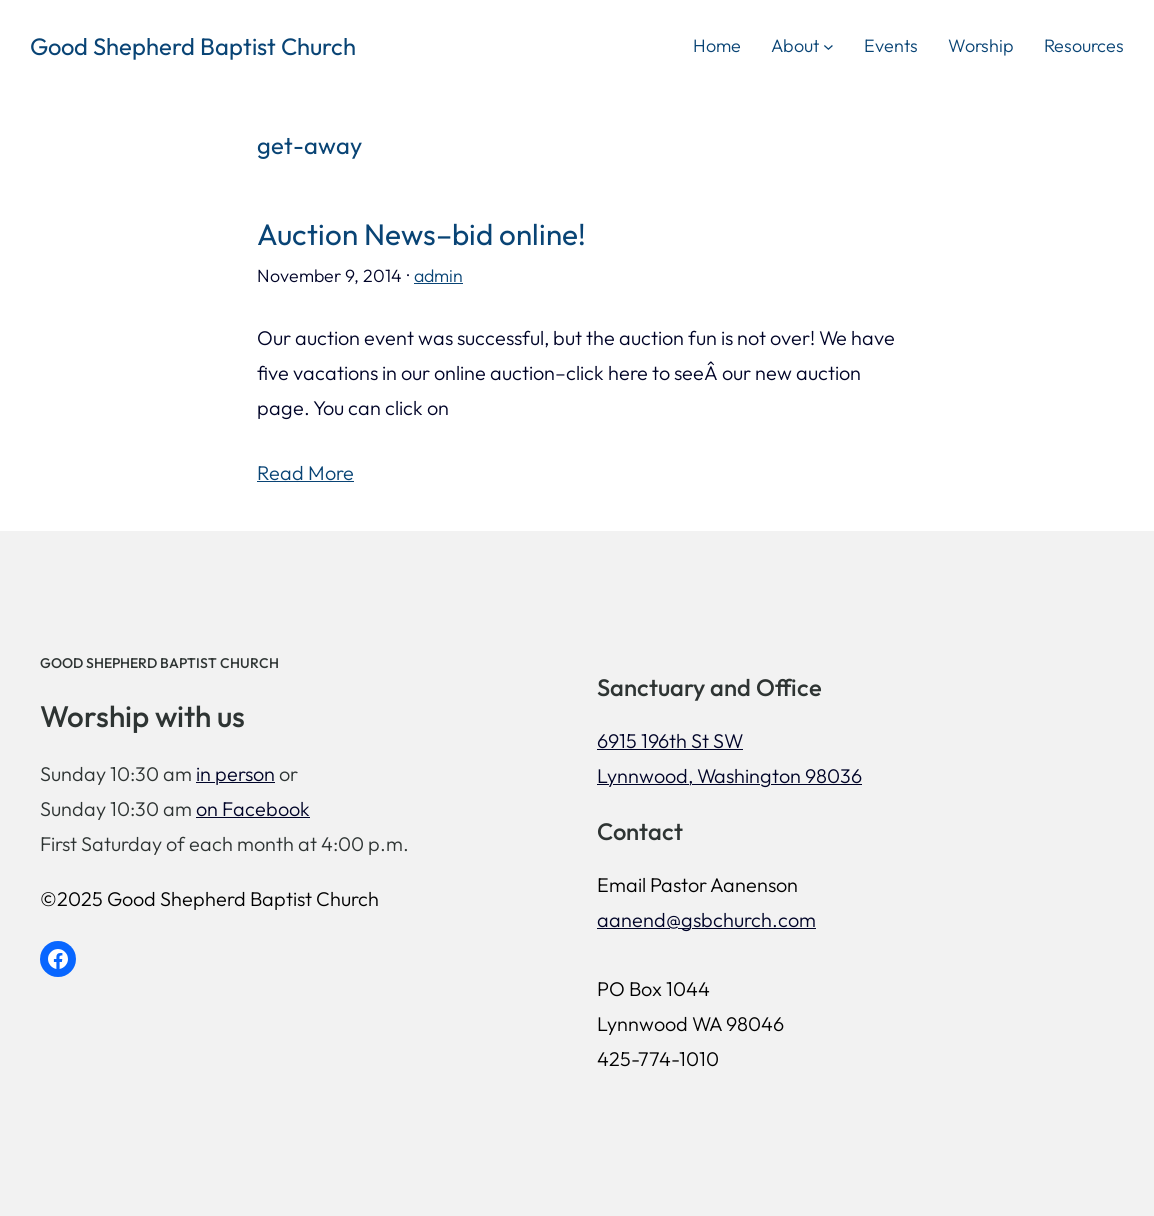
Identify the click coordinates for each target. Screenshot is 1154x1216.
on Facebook (253, 808)
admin (438, 275)
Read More (305, 472)
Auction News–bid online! (421, 234)
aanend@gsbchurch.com (706, 919)
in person (235, 773)
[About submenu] (828, 45)
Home (717, 45)
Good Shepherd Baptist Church (193, 46)
